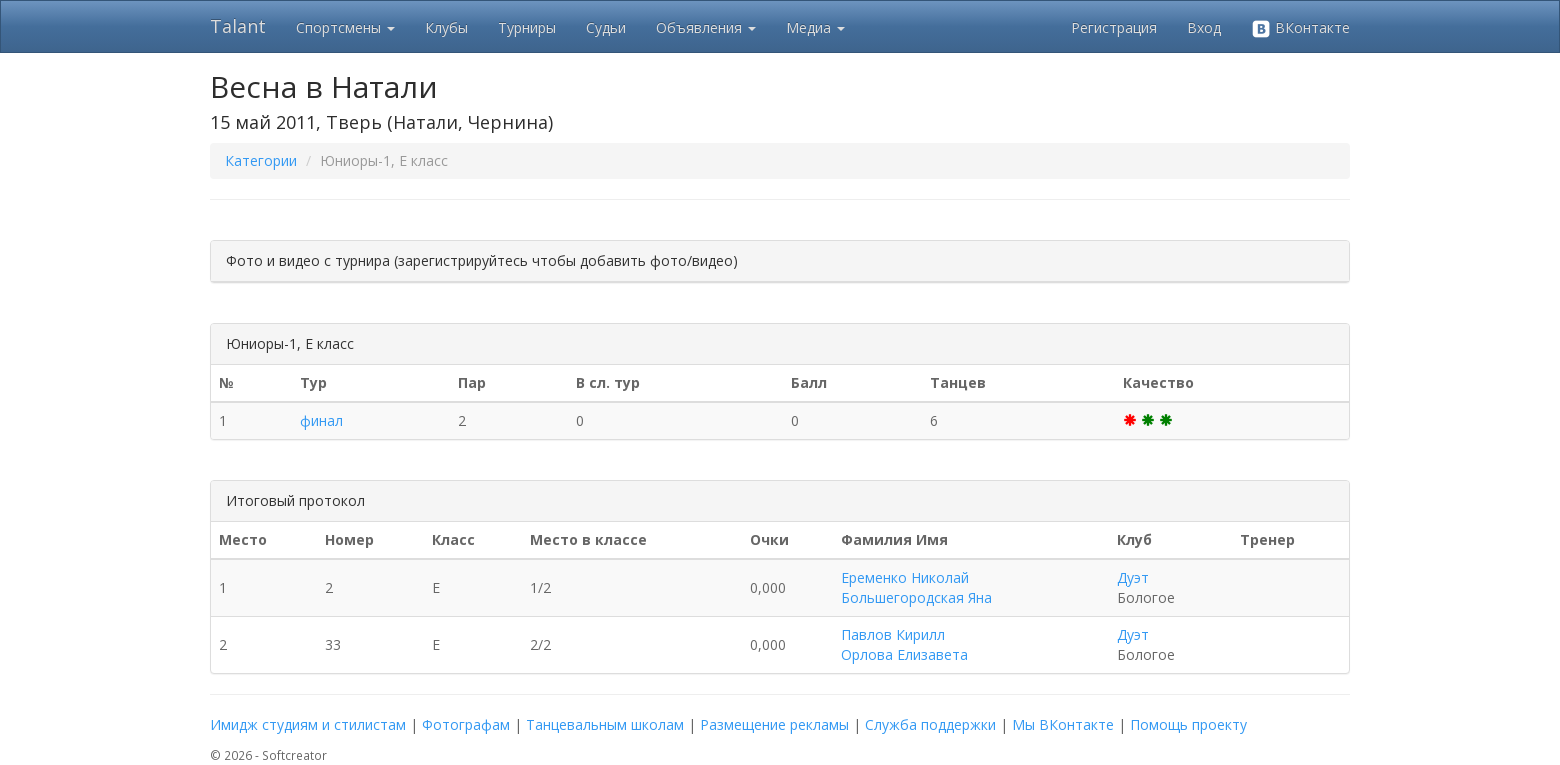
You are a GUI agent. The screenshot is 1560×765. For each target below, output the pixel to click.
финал (321, 420)
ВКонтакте (1300, 28)
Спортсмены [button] (345, 27)
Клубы (446, 27)
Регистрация (1114, 27)
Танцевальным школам (605, 724)
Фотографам (466, 724)
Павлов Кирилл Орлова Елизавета (904, 644)
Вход (1204, 27)
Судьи (606, 27)
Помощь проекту (1188, 724)
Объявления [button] (706, 27)
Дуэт (1133, 577)
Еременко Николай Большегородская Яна (916, 587)
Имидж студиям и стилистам (308, 724)
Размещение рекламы (774, 724)
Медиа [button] (815, 27)
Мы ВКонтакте (1063, 724)
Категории (261, 160)
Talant (238, 26)
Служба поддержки (930, 724)
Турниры (527, 27)
